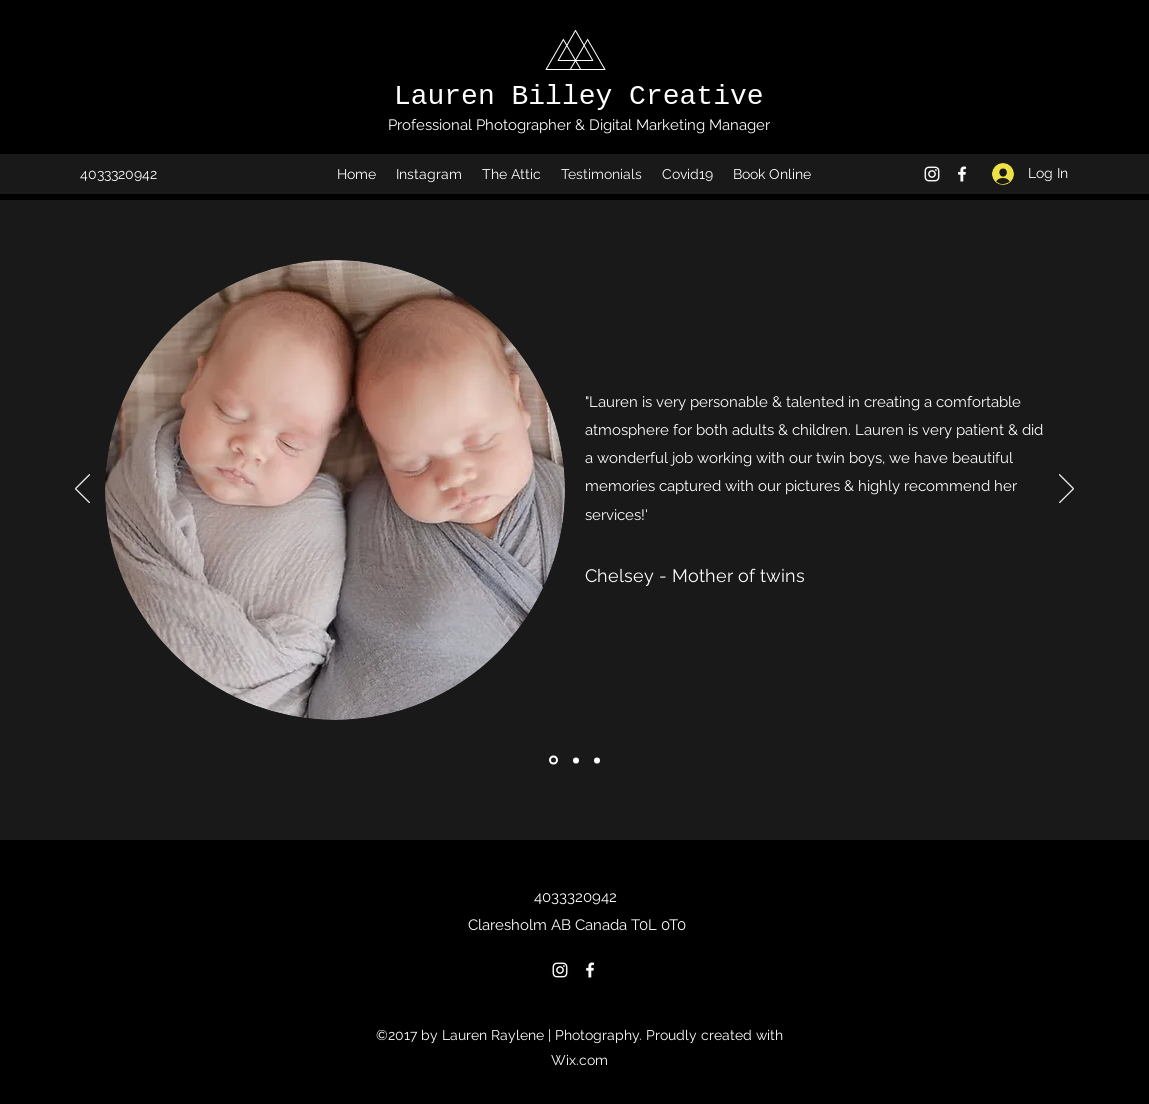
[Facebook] (962, 174)
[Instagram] (932, 174)
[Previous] (82, 490)
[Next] (1066, 490)
